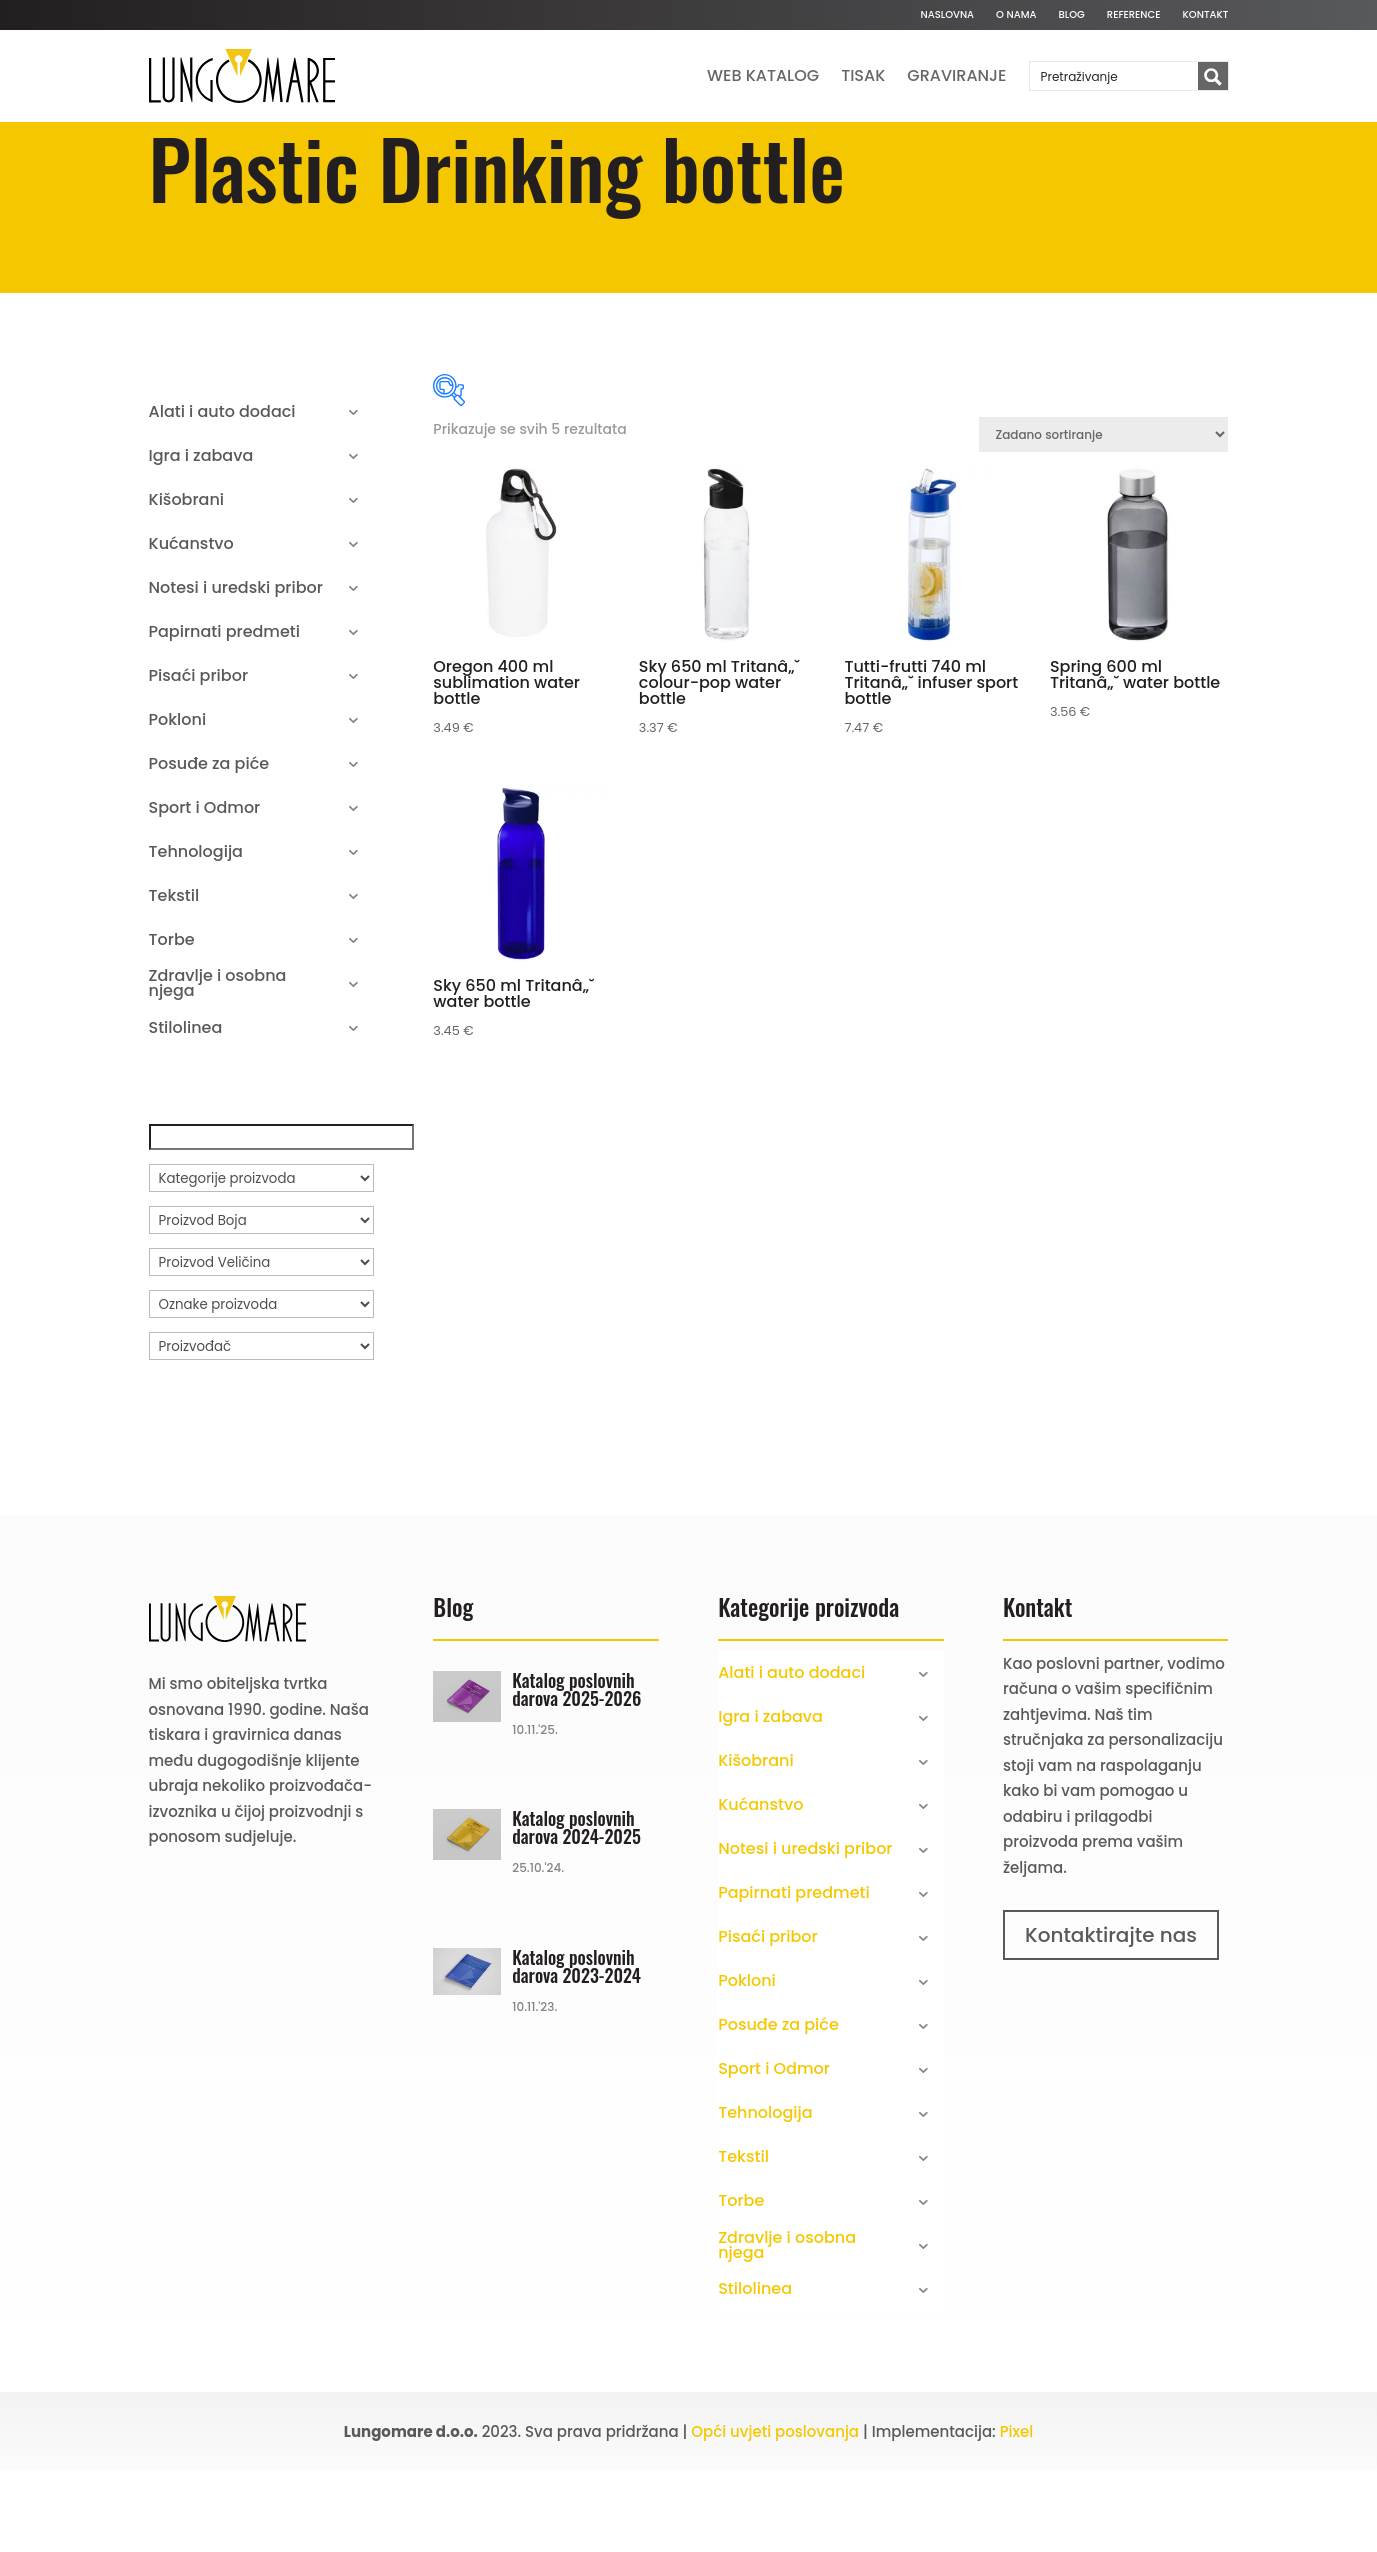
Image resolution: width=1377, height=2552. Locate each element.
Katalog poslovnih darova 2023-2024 (576, 2047)
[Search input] (1115, 76)
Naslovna (947, 15)
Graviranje (956, 75)
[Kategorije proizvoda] (261, 1259)
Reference (1134, 15)
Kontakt (1206, 15)
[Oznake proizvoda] (261, 1385)
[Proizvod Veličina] (261, 1343)
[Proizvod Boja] (261, 1301)
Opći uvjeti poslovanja (775, 2512)
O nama (1016, 15)
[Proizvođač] (261, 1427)
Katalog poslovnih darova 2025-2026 (576, 1770)
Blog (1072, 15)
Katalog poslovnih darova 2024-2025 (576, 1908)
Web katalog (763, 75)
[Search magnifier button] (1213, 77)
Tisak (863, 75)
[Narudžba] (1103, 515)
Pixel (1017, 2512)
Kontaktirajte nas (1111, 2016)
